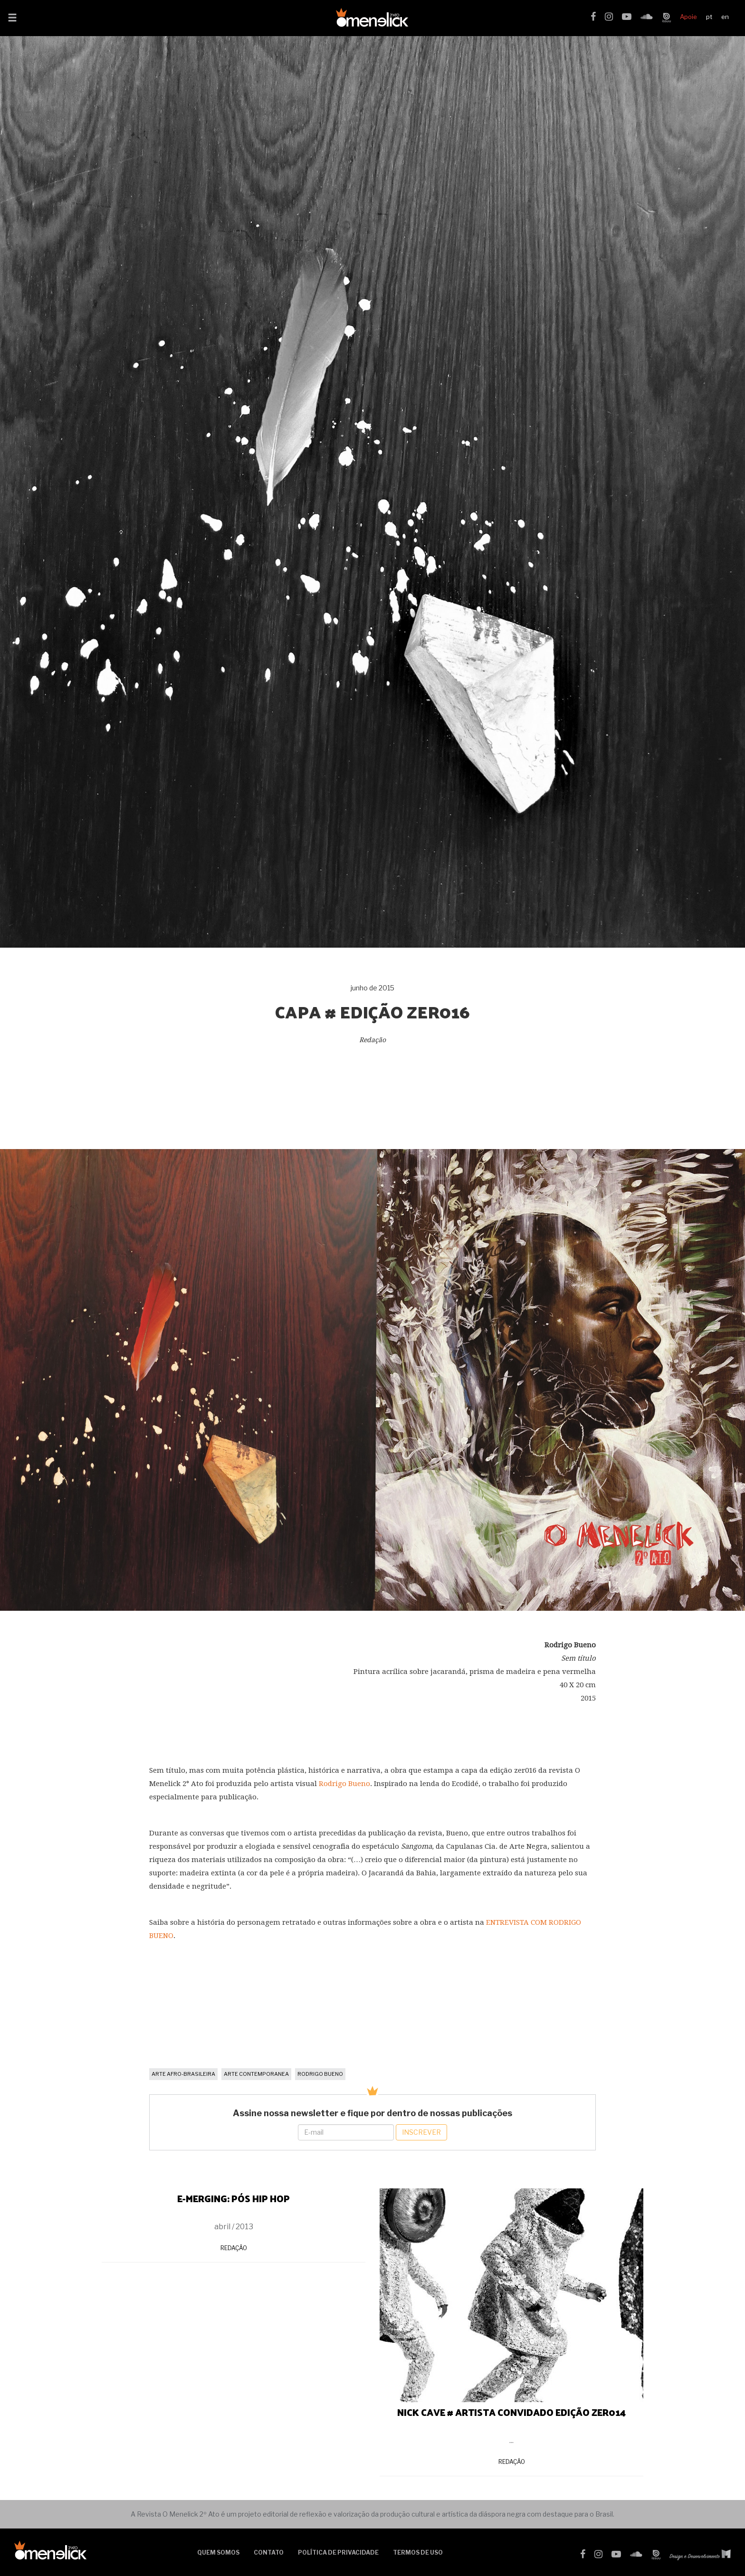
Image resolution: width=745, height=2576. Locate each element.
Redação (233, 2248)
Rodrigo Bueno (344, 1783)
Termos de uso (418, 2552)
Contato (269, 2552)
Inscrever (421, 2132)
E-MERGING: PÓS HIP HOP (233, 2198)
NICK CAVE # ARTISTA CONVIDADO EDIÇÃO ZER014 (511, 2412)
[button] (12, 18)
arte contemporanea (256, 2074)
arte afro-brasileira (183, 2074)
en (725, 16)
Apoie (688, 16)
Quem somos (218, 2552)
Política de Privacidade (338, 2552)
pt (709, 16)
